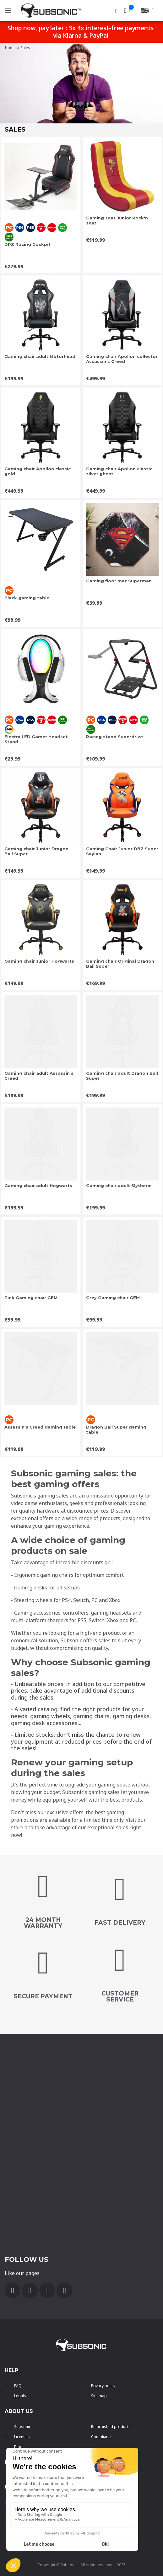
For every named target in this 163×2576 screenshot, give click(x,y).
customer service (120, 1996)
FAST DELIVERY (120, 1922)
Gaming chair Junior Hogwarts (39, 961)
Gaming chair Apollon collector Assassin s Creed (122, 359)
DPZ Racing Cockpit (27, 244)
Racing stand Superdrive (114, 736)
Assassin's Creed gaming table (40, 1427)
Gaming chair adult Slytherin (119, 1185)
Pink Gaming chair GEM (30, 1297)
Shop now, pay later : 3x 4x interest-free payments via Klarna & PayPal (81, 32)
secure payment (43, 1996)
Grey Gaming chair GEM (113, 1297)
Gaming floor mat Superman (119, 580)
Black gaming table (26, 597)
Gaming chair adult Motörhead (39, 356)
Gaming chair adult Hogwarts (38, 1185)
